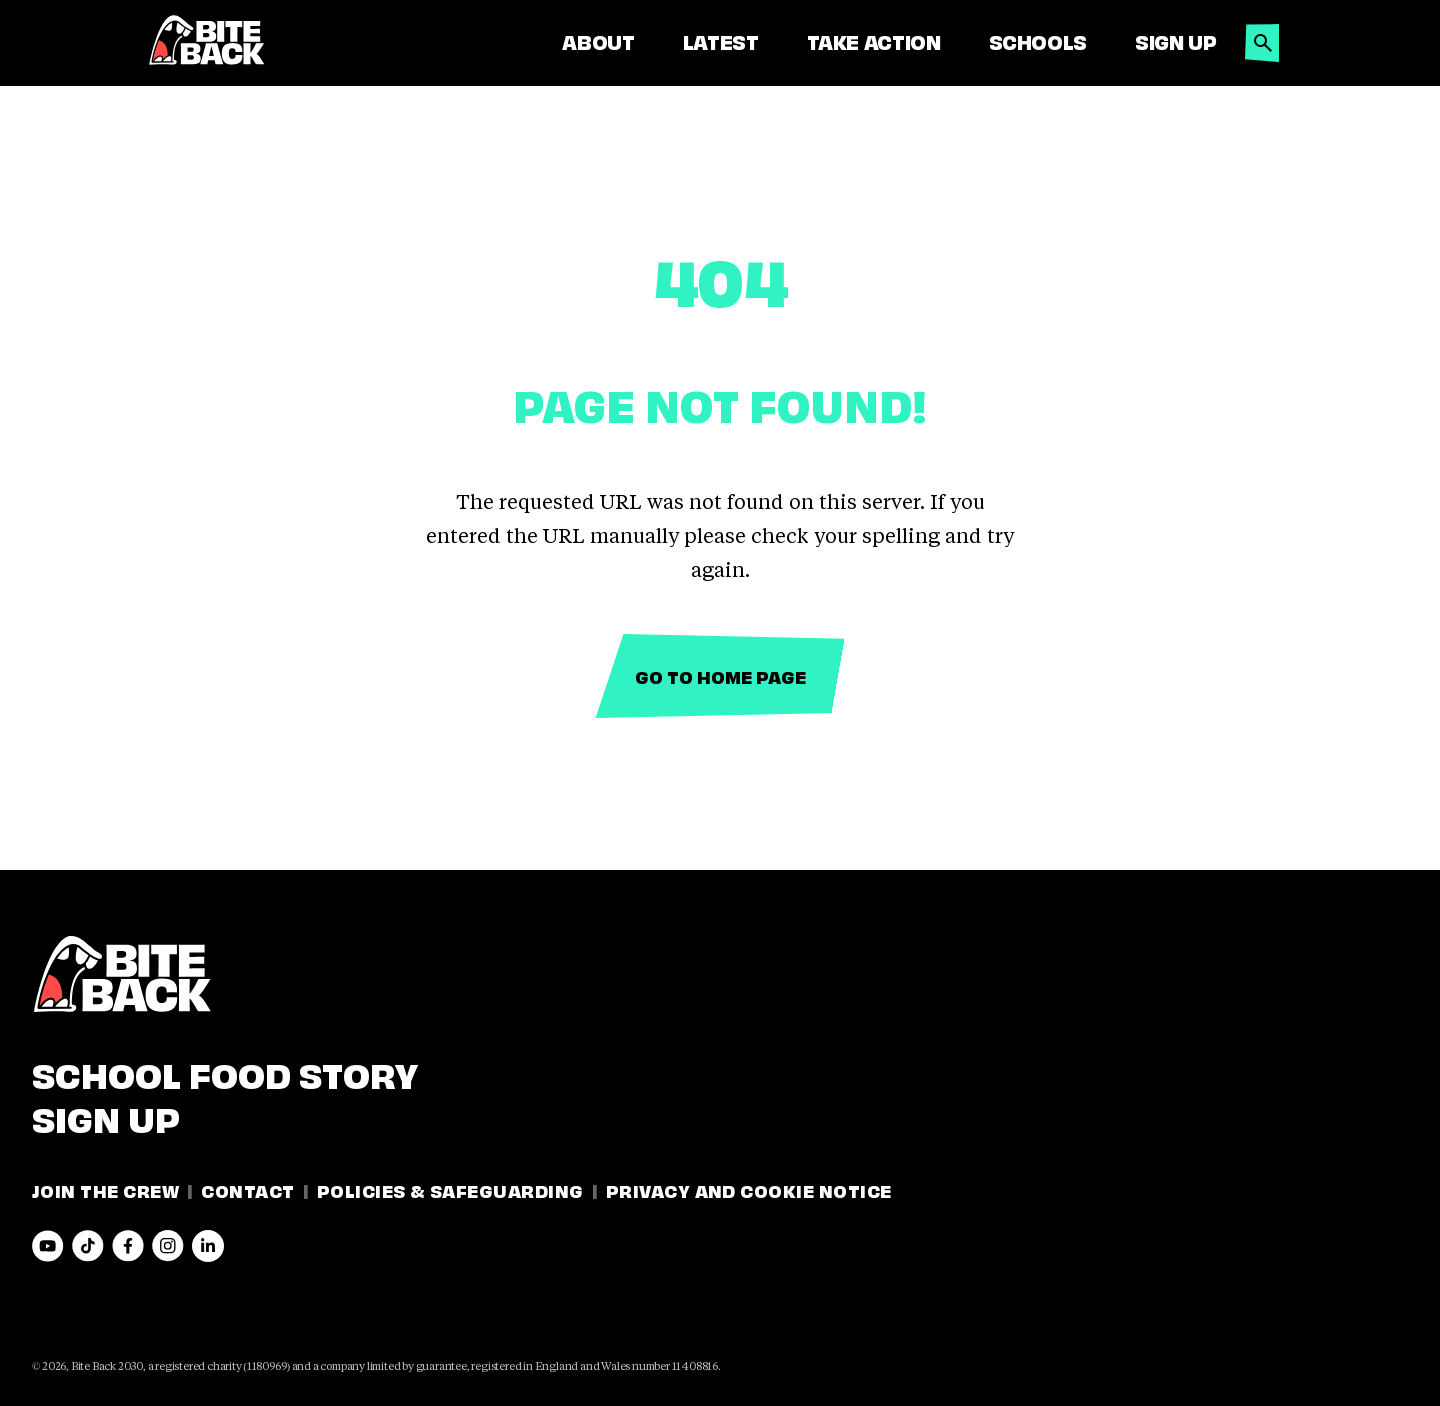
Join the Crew (105, 1189)
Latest (721, 41)
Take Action (874, 41)
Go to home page (720, 675)
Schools (1038, 41)
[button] (1263, 37)
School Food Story (225, 1072)
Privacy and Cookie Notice (749, 1189)
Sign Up (1175, 41)
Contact (247, 1189)
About (598, 41)
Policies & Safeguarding (450, 1189)
